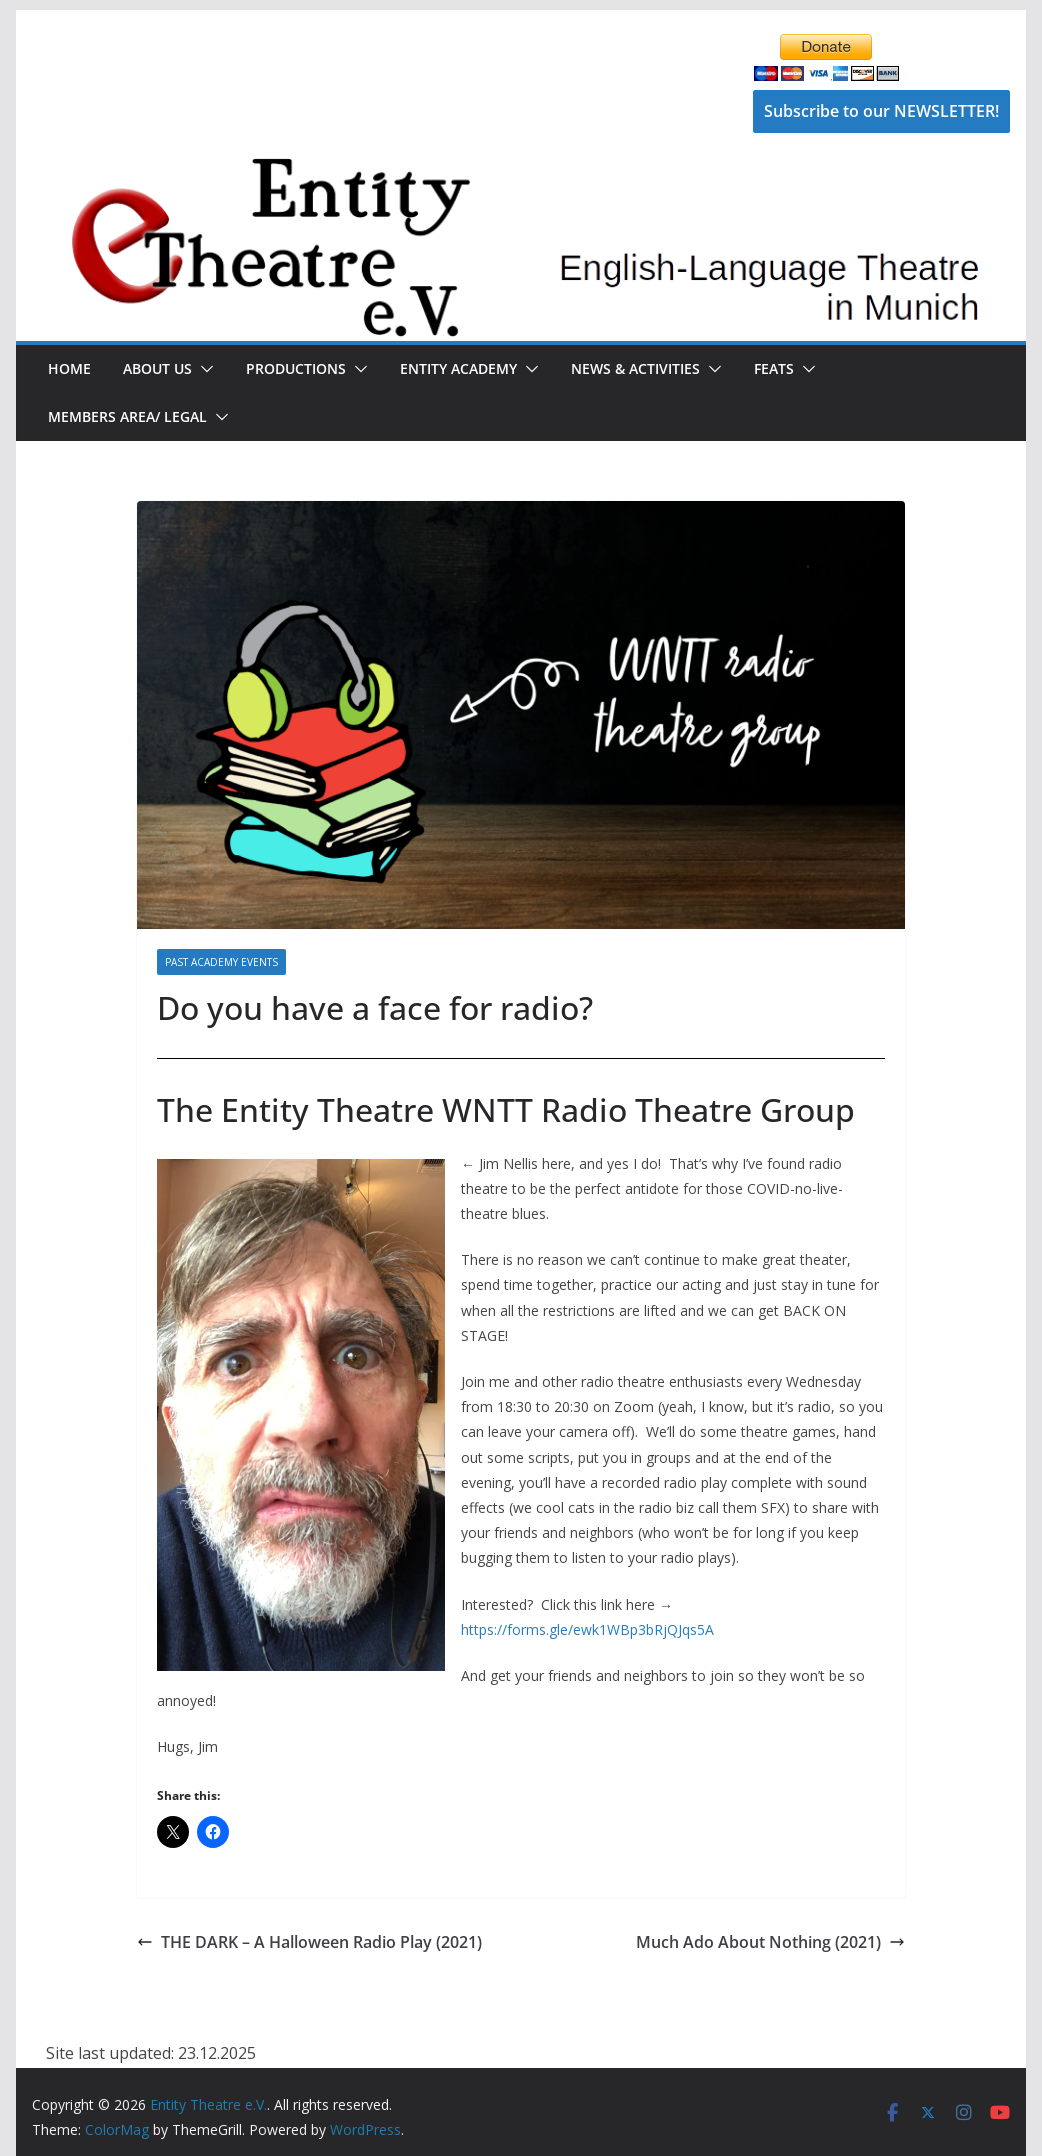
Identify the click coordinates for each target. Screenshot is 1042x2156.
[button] (203, 369)
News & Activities (635, 368)
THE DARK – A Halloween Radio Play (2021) (309, 1942)
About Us (157, 368)
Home (69, 368)
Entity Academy (458, 368)
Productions (296, 368)
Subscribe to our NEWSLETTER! (881, 111)
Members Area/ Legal (127, 416)
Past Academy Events (221, 962)
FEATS (774, 368)
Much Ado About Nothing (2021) (770, 1942)
